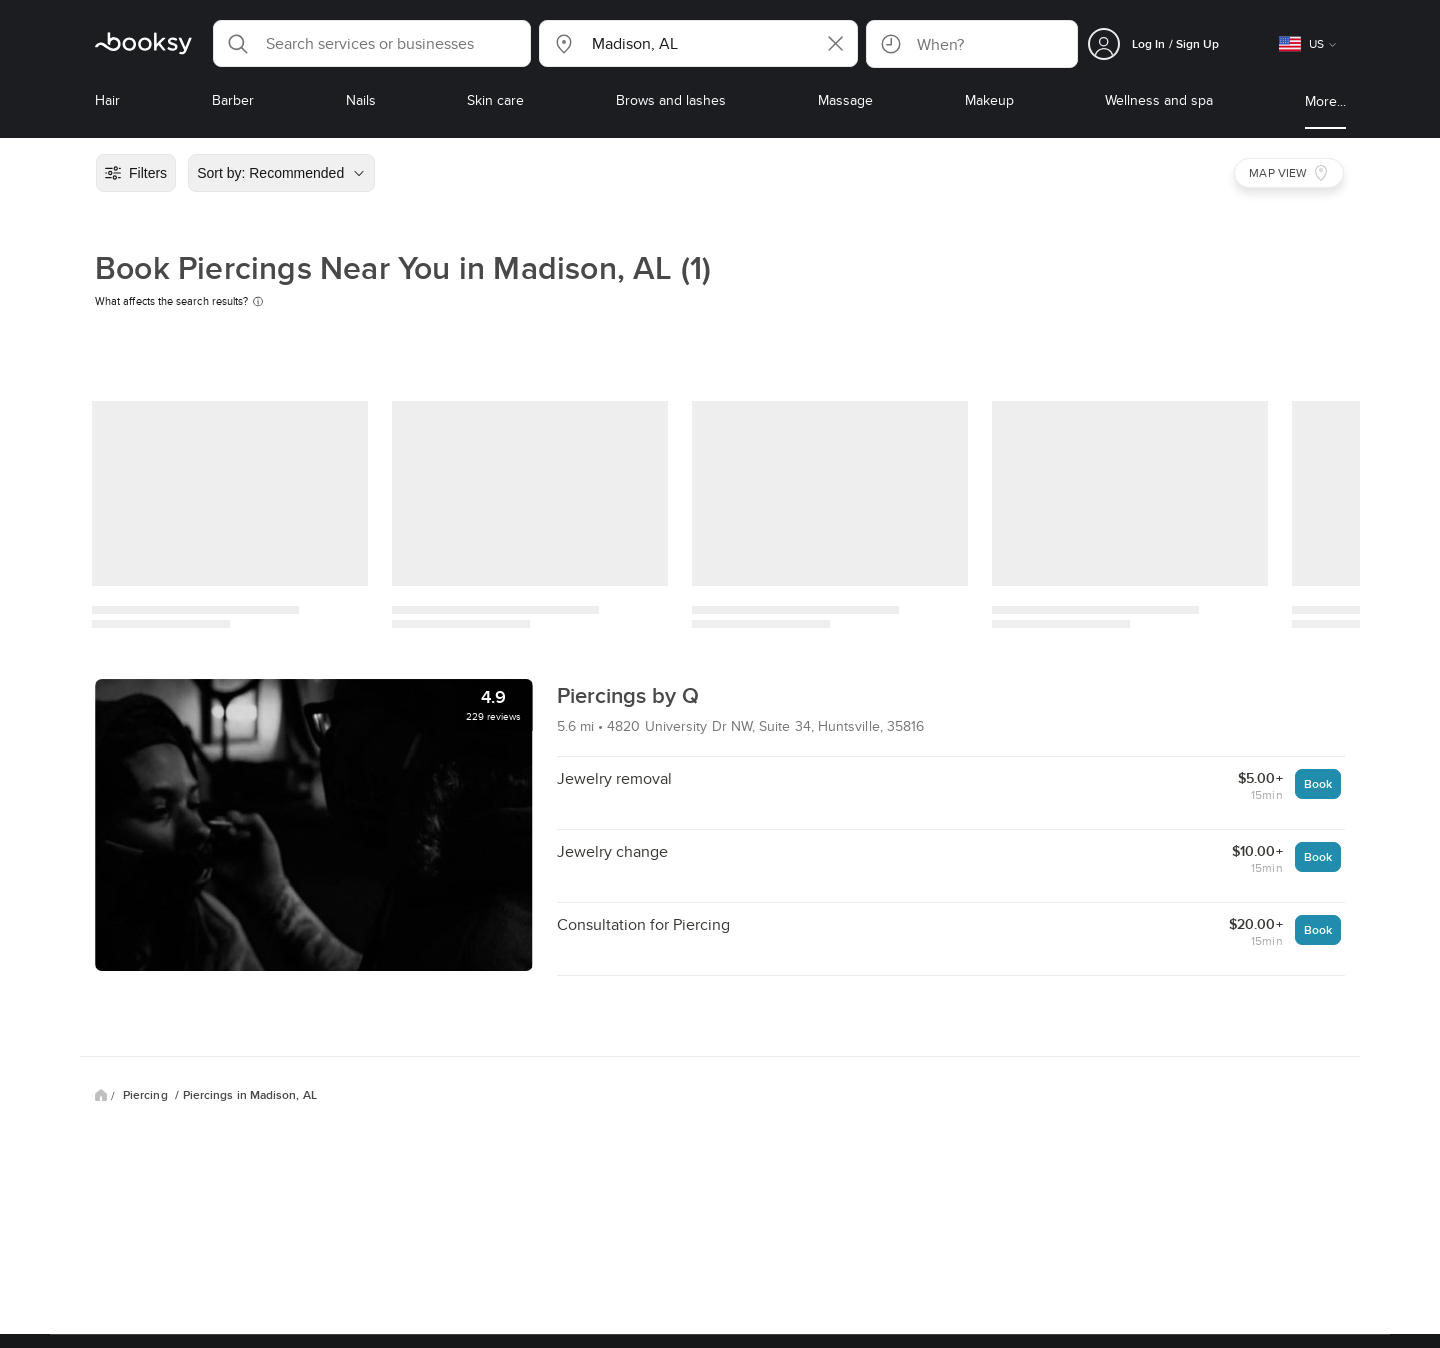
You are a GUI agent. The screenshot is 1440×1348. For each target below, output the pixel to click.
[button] (372, 43)
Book (1318, 783)
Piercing (147, 1095)
